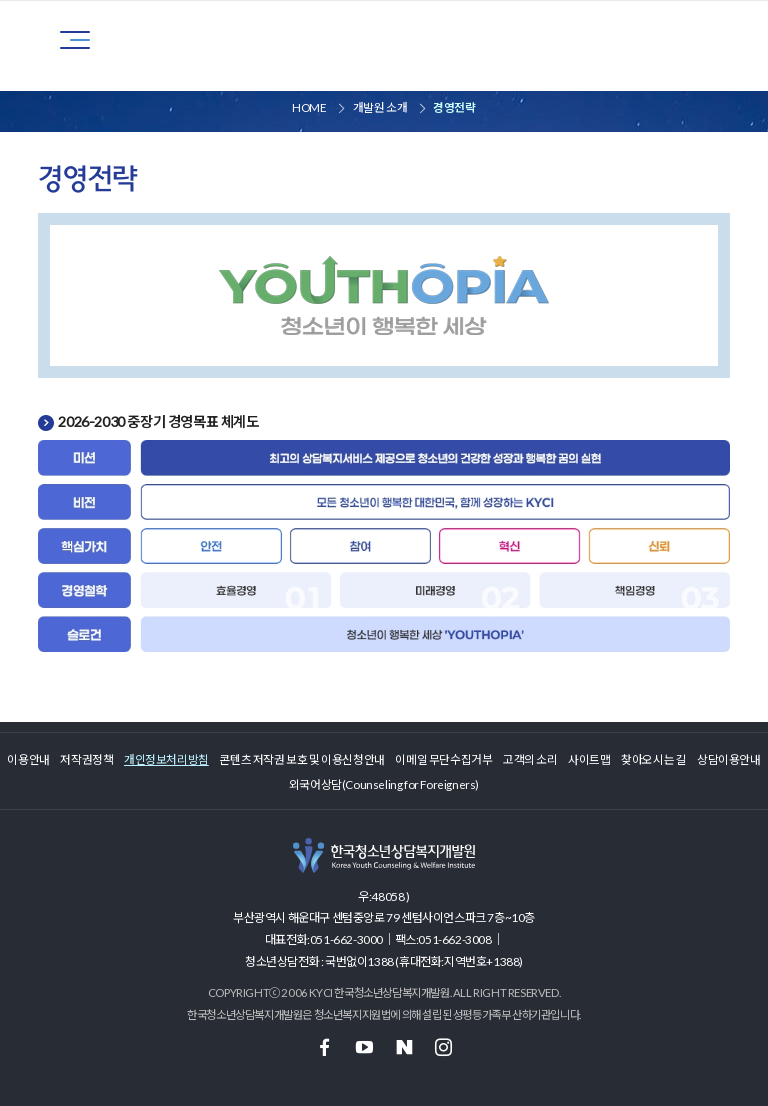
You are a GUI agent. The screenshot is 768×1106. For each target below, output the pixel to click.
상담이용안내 (729, 759)
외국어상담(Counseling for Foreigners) (384, 784)
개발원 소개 (380, 107)
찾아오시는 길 (653, 759)
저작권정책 (86, 759)
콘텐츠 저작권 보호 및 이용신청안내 (301, 759)
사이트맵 (589, 759)
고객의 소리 (530, 759)
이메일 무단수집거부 (443, 759)
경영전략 (454, 107)
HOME (309, 107)
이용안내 (28, 759)
